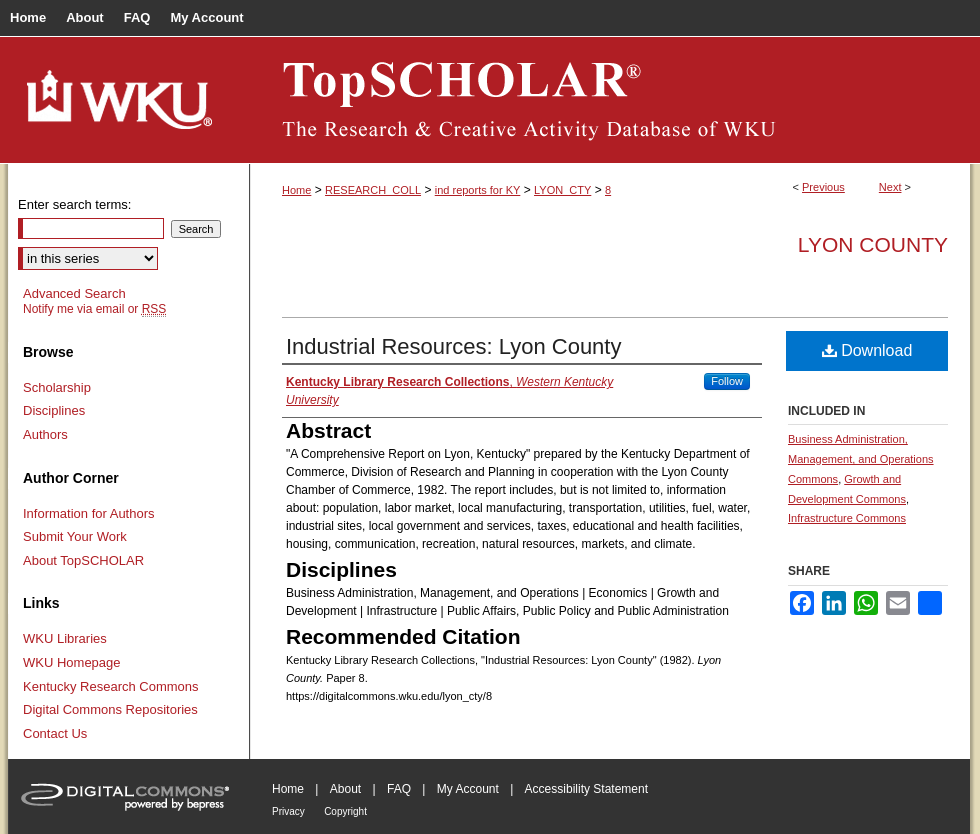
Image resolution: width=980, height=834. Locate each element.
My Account (468, 789)
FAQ (399, 789)
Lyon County (873, 244)
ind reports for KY (478, 190)
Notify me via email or (94, 309)
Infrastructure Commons (847, 518)
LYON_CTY (562, 190)
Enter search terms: (74, 204)
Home (296, 190)
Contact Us (55, 733)
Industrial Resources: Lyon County (453, 346)
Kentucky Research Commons (111, 686)
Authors (45, 434)
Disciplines (54, 410)
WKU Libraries (65, 638)
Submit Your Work (75, 536)
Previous (823, 187)
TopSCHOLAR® (610, 100)
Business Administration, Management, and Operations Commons (861, 459)
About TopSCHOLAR (83, 560)
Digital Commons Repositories (110, 709)
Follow (727, 381)
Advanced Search (74, 293)
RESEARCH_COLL (373, 190)
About (345, 789)
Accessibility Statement (586, 789)
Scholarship (57, 387)
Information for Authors (89, 513)
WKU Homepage (72, 662)
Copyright (345, 811)
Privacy (288, 811)
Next (890, 187)
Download (867, 350)
